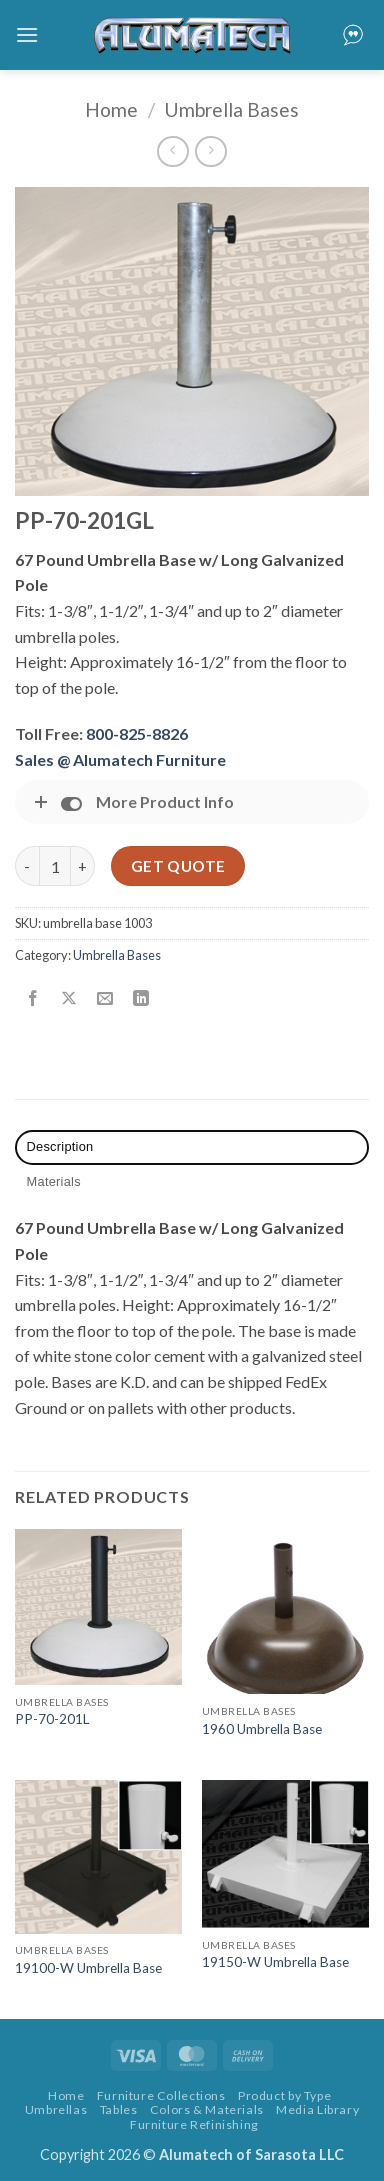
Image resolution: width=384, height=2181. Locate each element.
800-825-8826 (137, 733)
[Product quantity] (55, 866)
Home (111, 109)
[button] (27, 34)
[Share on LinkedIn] (141, 999)
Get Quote (178, 866)
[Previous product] (210, 151)
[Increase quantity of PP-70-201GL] (83, 866)
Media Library (317, 2109)
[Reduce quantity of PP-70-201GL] (27, 866)
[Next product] (172, 151)
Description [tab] (60, 1146)
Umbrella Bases (231, 109)
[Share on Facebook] (33, 999)
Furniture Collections (161, 2095)
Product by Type (284, 2095)
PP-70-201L (52, 1719)
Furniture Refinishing (194, 2124)
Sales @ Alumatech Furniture (120, 759)
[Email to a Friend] (105, 999)
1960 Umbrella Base (262, 1729)
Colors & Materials (207, 2109)
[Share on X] (69, 999)
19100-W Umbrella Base (88, 1968)
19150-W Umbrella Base (275, 1962)
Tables (119, 2109)
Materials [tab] (54, 1181)
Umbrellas (56, 2109)
